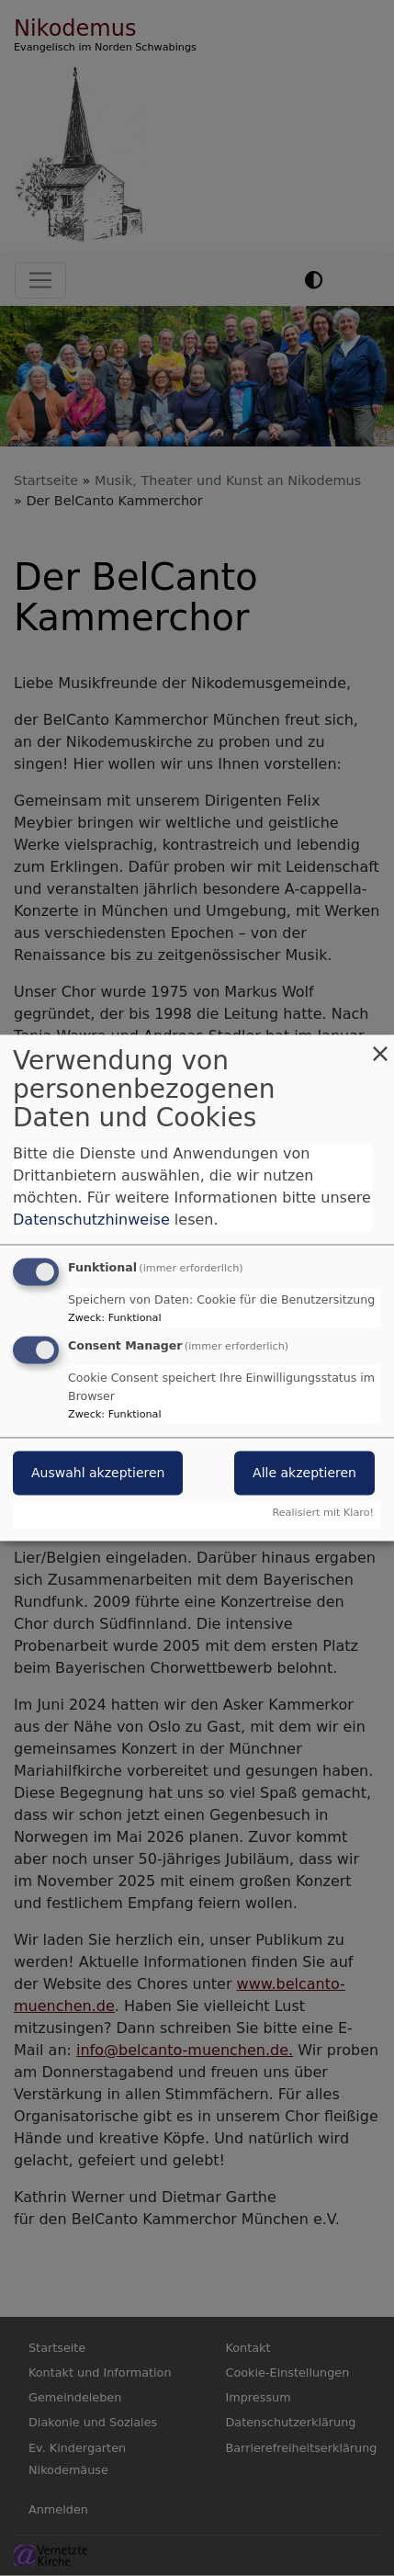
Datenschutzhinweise (91, 1219)
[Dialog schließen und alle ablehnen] (380, 1045)
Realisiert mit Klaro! (323, 1514)
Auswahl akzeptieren (97, 1473)
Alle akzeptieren (304, 1473)
